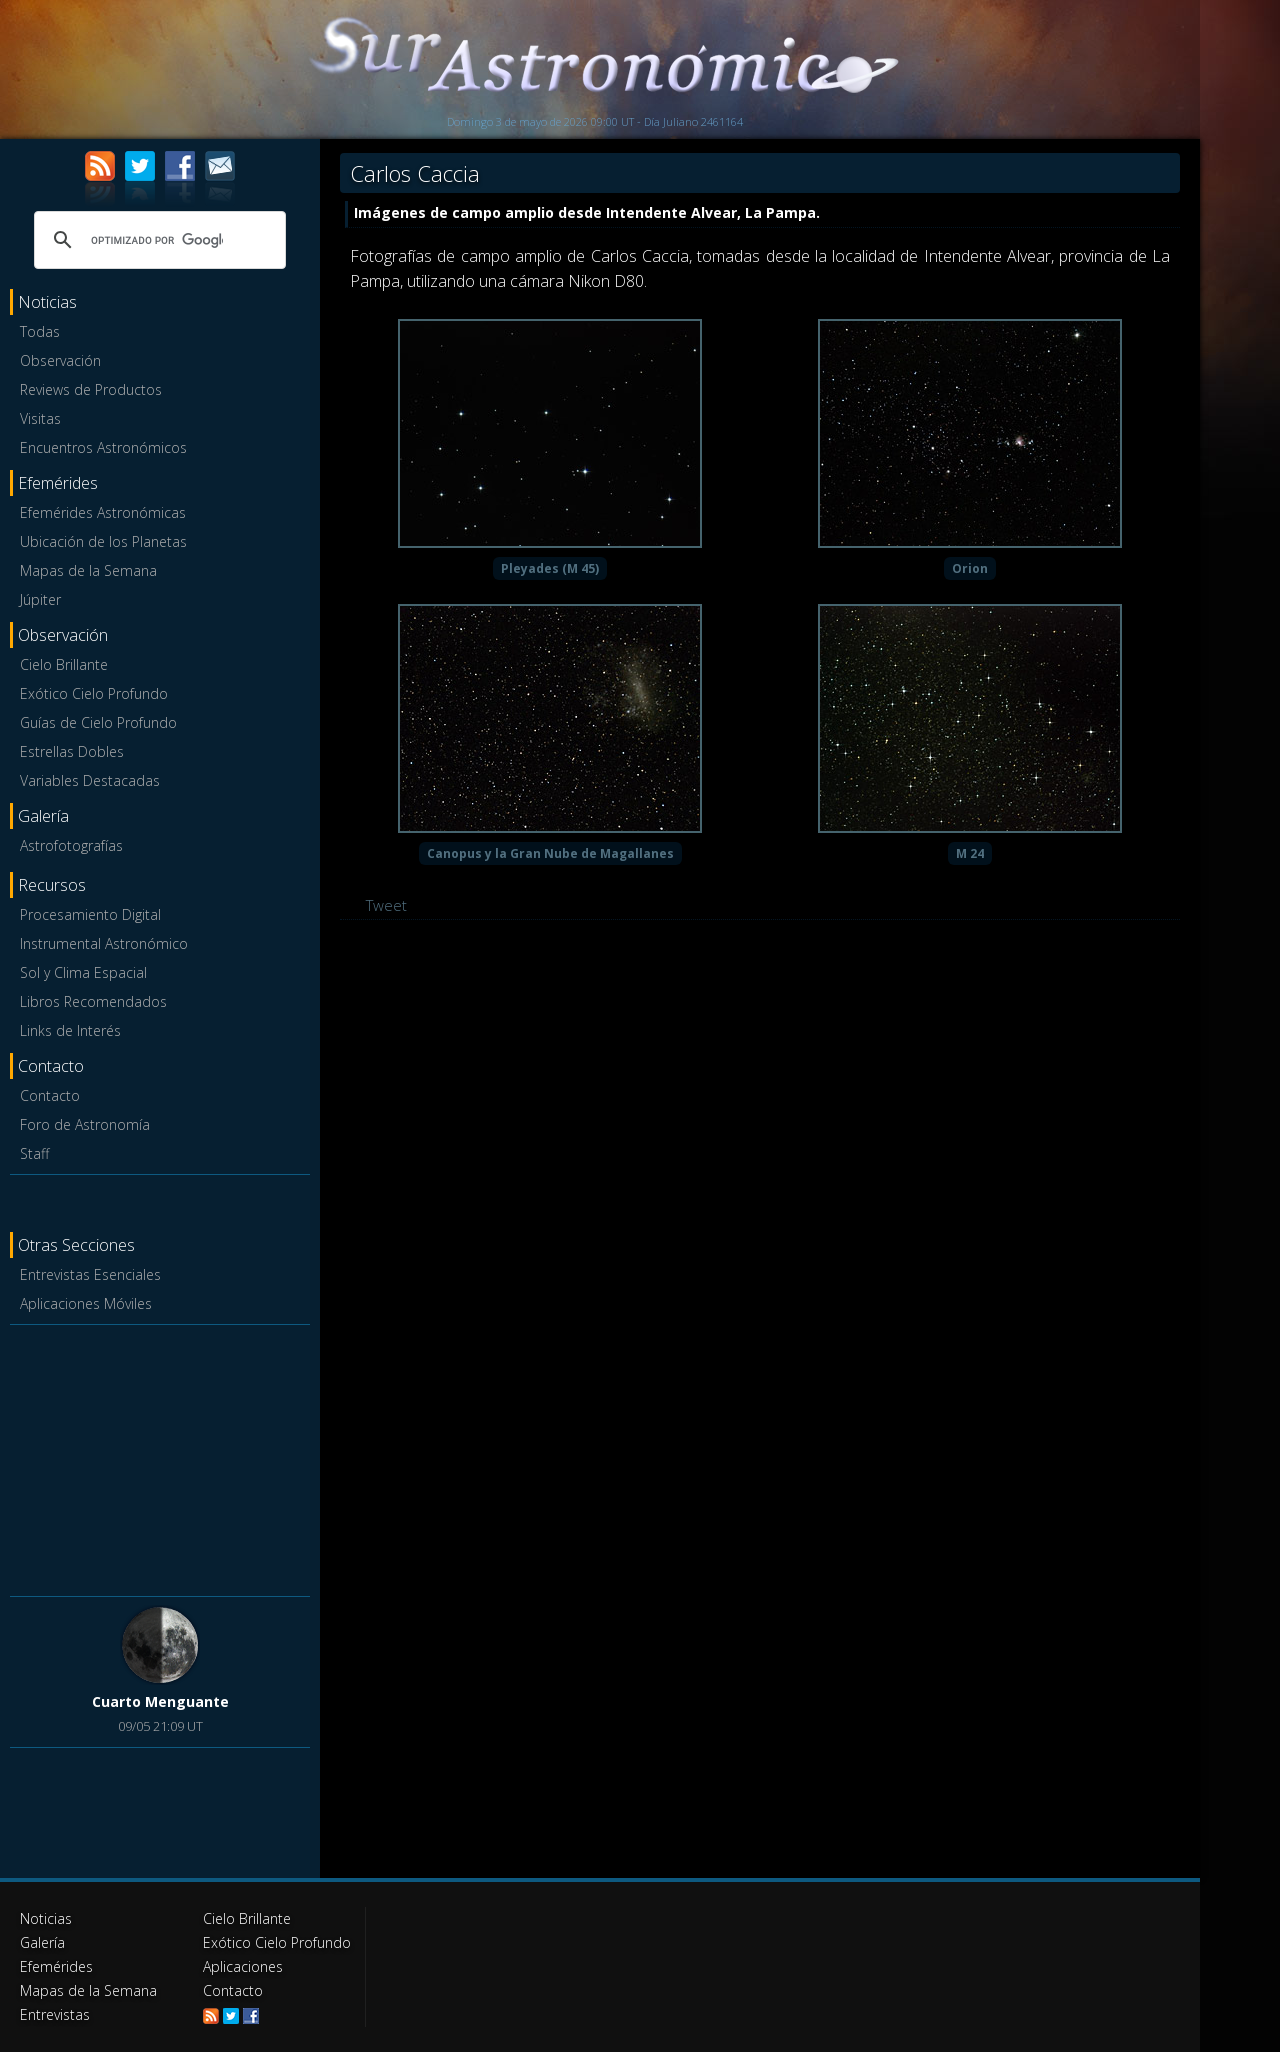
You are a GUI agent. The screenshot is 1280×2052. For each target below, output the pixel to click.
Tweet (386, 905)
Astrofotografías (71, 845)
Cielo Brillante (64, 664)
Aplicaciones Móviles (86, 1303)
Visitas (40, 418)
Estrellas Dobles (72, 751)
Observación (60, 360)
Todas (40, 331)
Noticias (46, 1918)
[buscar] (157, 240)
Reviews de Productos (91, 389)
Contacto (50, 1095)
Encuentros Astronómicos (103, 447)
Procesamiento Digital (90, 914)
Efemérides (56, 1966)
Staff (34, 1153)
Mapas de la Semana (88, 570)
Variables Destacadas (90, 780)
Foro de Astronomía (85, 1124)
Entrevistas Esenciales (90, 1274)
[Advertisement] (160, 1457)
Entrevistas (55, 2014)
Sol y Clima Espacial (83, 972)
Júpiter (40, 599)
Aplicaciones (243, 1966)
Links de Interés (70, 1030)
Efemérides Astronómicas (103, 512)
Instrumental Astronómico (104, 943)
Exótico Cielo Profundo (94, 693)
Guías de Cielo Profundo (98, 722)
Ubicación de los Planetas (103, 541)
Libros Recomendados (93, 1001)
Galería (42, 1942)
